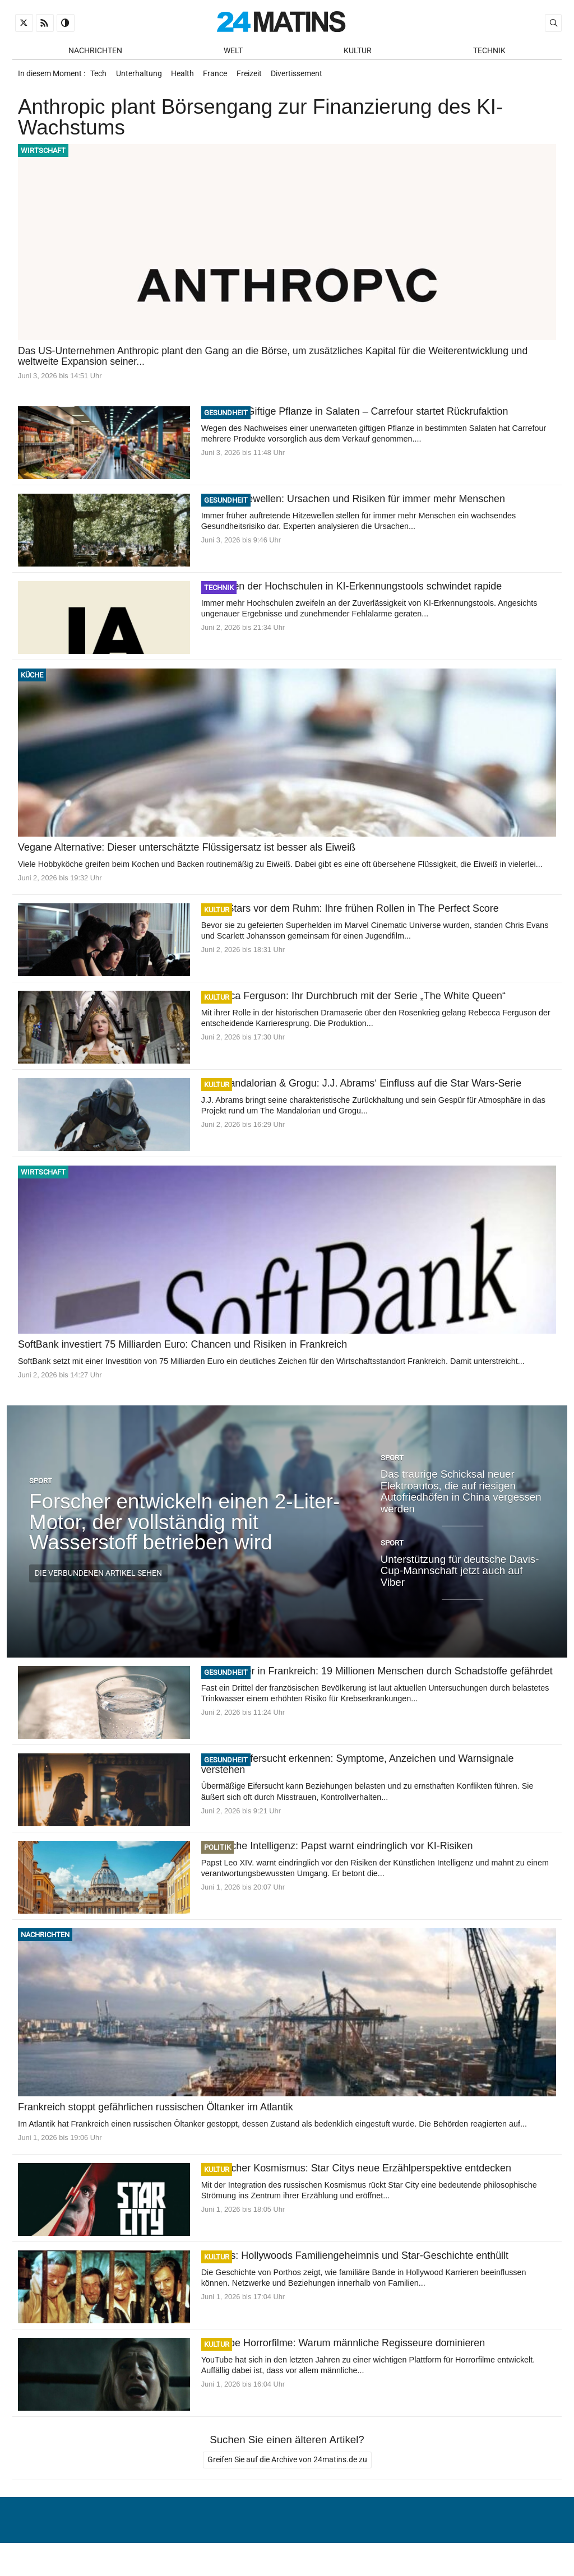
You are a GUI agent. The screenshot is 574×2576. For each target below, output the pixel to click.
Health (188, 77)
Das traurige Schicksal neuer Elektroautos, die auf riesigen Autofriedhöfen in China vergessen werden (461, 1497)
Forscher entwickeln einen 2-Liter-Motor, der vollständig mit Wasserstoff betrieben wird (184, 1528)
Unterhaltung (142, 77)
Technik (489, 51)
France (224, 77)
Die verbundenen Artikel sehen (98, 1579)
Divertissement (310, 77)
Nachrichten (95, 51)
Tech (99, 77)
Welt (233, 51)
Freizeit (260, 77)
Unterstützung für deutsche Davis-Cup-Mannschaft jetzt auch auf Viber (460, 1576)
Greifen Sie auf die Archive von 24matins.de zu (287, 2466)
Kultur (358, 51)
